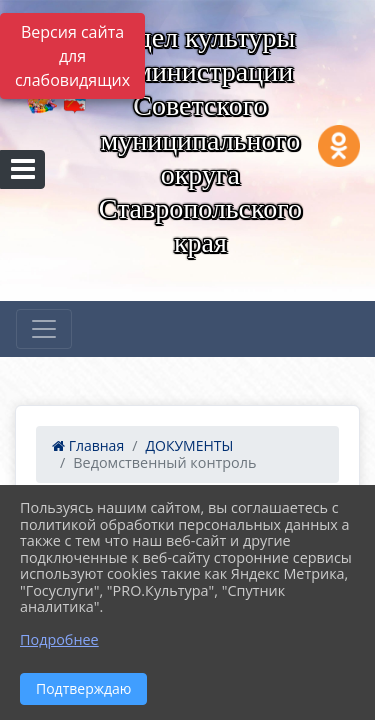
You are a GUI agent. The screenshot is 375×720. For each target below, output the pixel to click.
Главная (88, 445)
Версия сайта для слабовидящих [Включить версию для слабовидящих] (72, 56)
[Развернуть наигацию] (44, 329)
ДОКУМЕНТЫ (189, 445)
